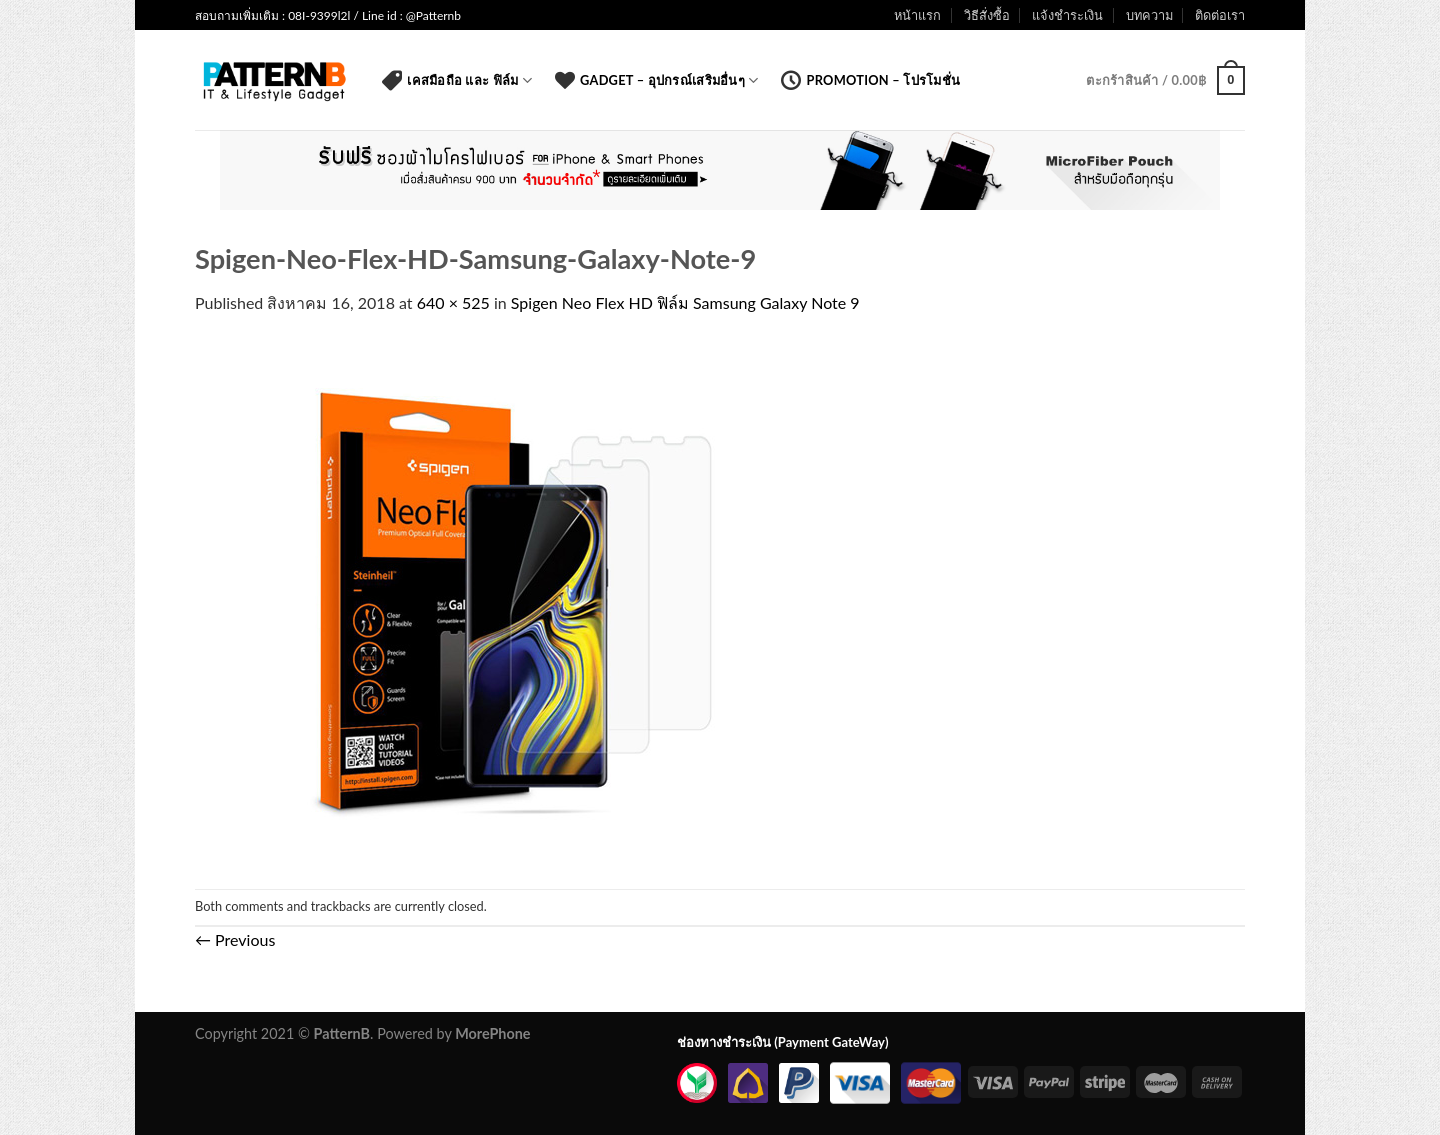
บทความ (1149, 15)
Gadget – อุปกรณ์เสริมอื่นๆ (656, 80)
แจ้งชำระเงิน (1067, 15)
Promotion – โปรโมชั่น (870, 80)
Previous (235, 939)
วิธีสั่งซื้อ (987, 15)
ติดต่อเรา (1220, 15)
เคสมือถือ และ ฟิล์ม (457, 80)
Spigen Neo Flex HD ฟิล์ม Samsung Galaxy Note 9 (685, 302)
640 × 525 (453, 302)
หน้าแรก (917, 15)
